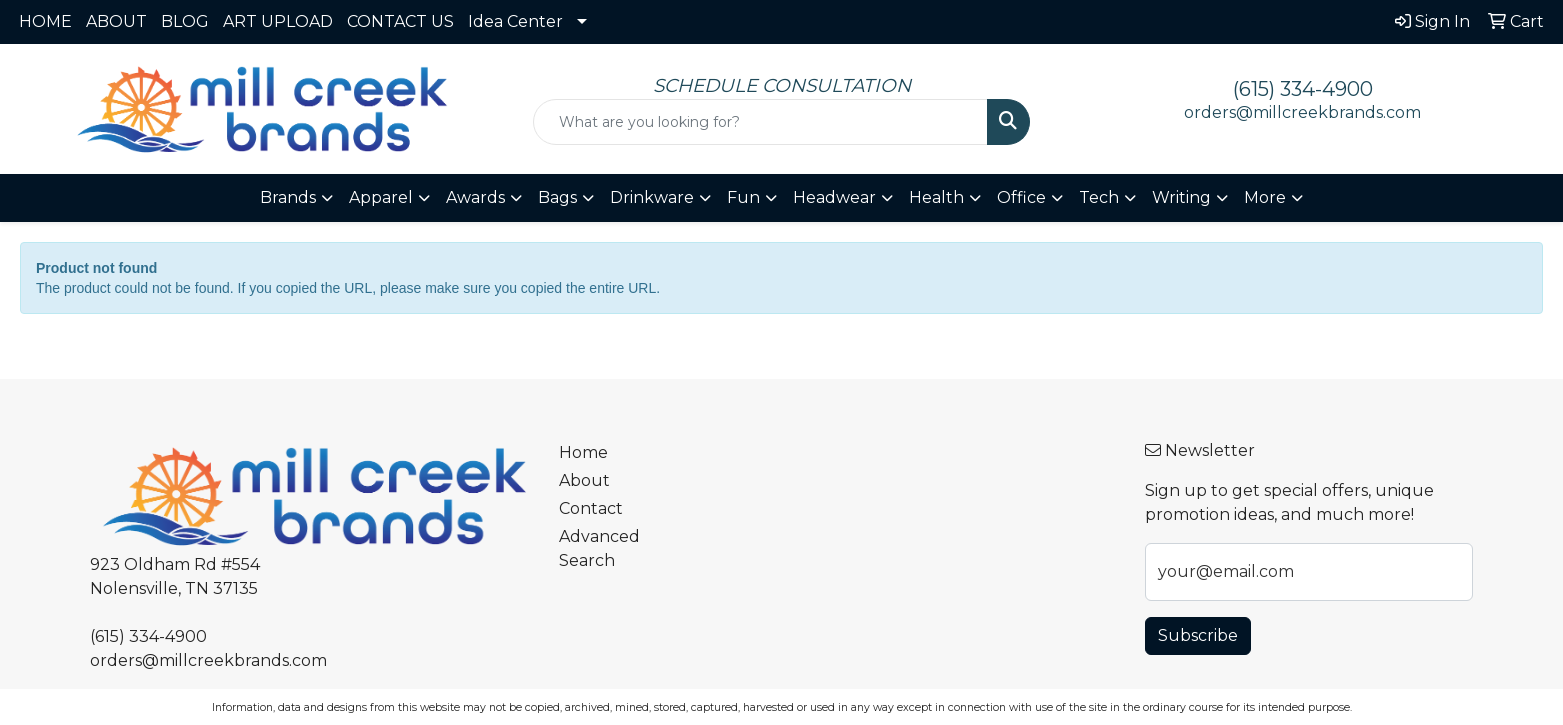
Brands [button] (288, 197)
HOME (45, 21)
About (584, 480)
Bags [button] (557, 197)
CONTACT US (400, 21)
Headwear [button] (834, 197)
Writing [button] (1181, 197)
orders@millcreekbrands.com (1302, 112)
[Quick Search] (760, 122)
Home (583, 452)
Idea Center (515, 21)
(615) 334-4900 (1303, 89)
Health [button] (936, 197)
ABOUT (116, 21)
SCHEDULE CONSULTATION (782, 85)
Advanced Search (599, 548)
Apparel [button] (381, 197)
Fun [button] (743, 197)
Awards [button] (475, 197)
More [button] (1265, 197)
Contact (591, 508)
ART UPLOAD (278, 21)
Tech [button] (1099, 197)
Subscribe (1198, 635)
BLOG (185, 21)
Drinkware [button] (652, 197)
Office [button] (1021, 197)
